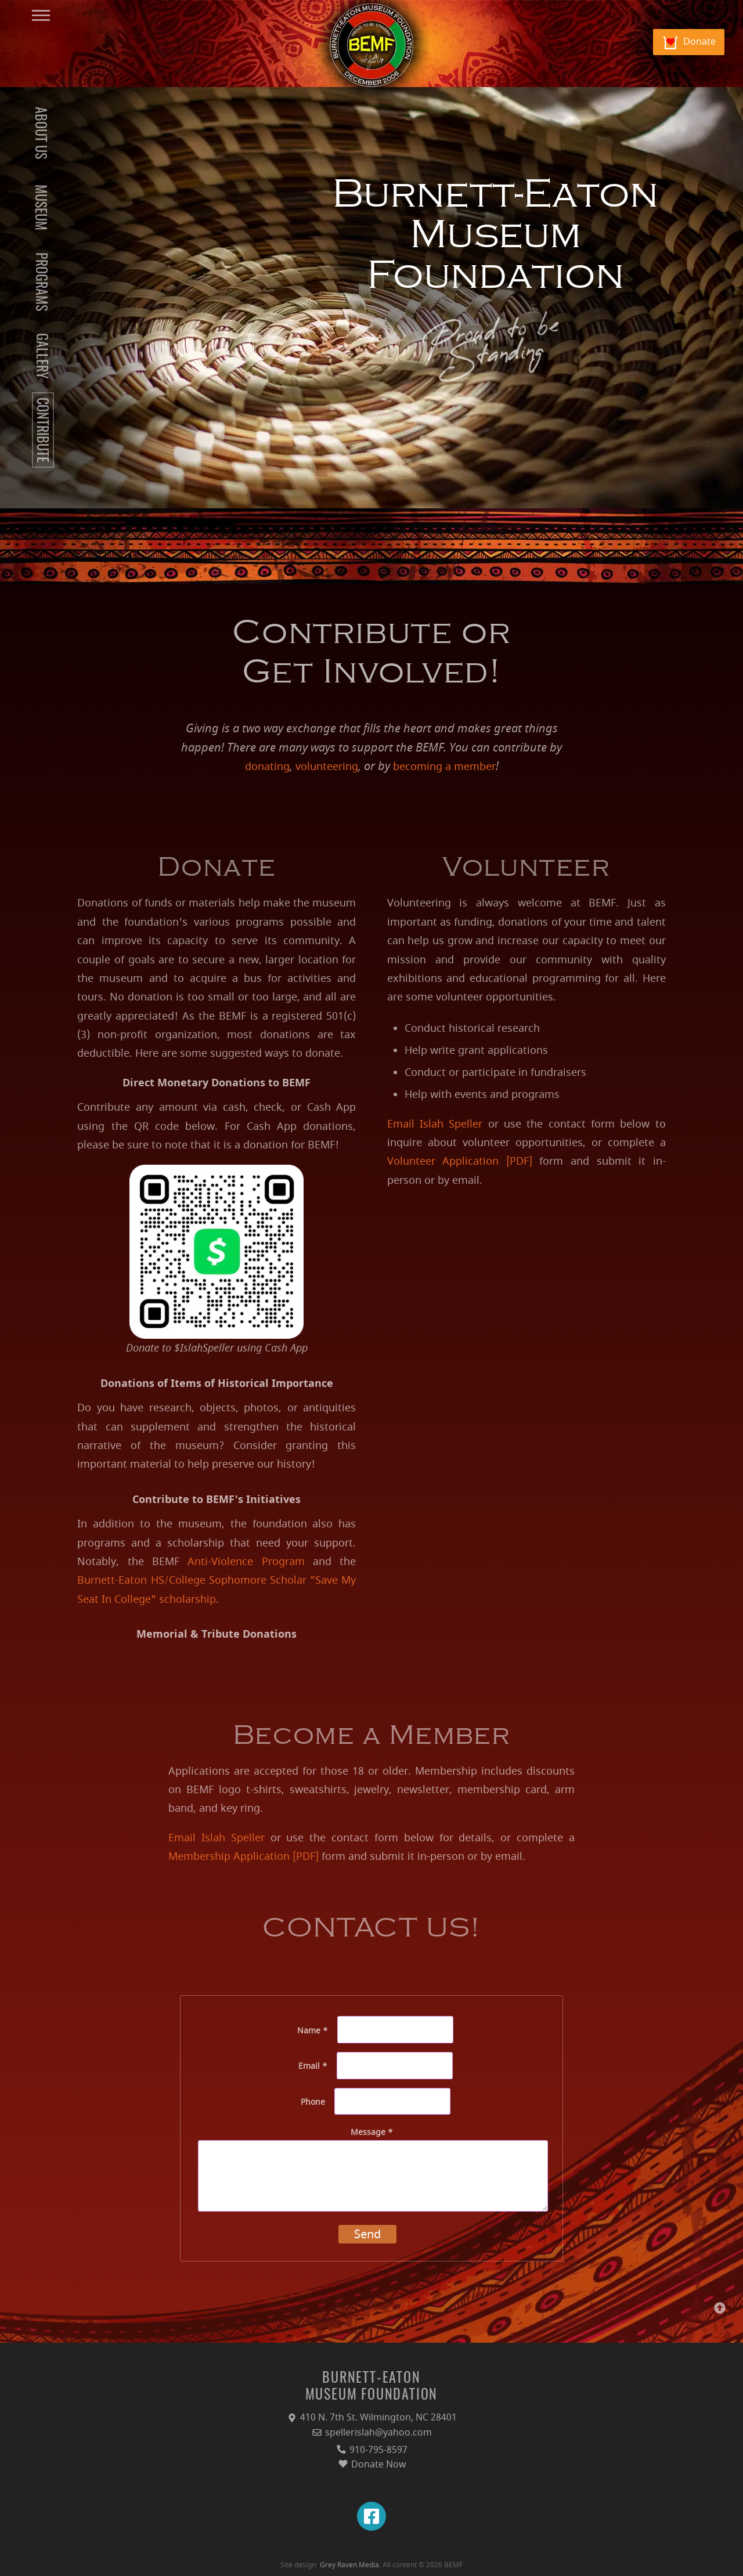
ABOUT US (39, 133)
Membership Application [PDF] (243, 1856)
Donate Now (371, 2465)
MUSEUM (39, 207)
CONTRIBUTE (41, 430)
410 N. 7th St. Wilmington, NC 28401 (371, 2418)
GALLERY (41, 356)
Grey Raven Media (349, 2565)
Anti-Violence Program (245, 1561)
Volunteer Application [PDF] (459, 1161)
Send (367, 2234)
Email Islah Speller (435, 1124)
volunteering (326, 766)
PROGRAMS (40, 281)
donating (267, 766)
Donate (699, 42)
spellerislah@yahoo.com (371, 2433)
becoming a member (444, 766)
